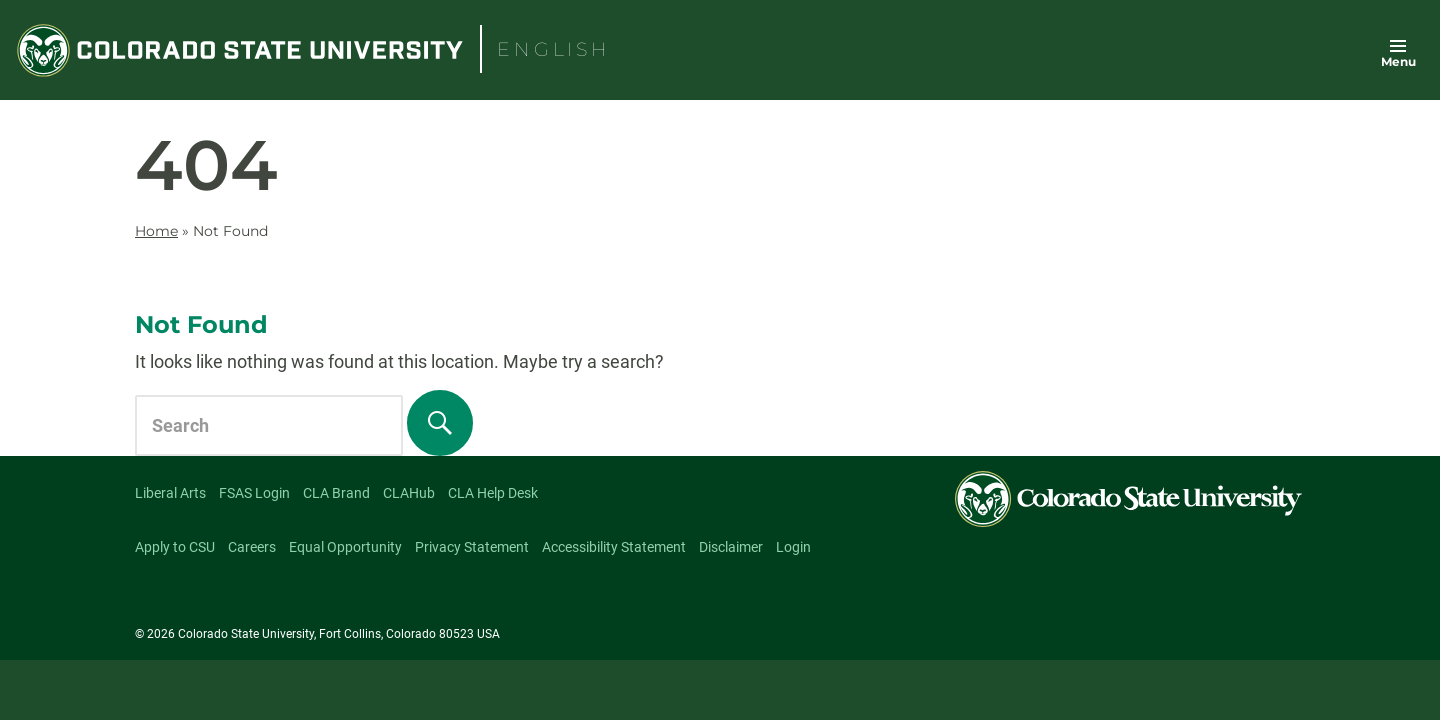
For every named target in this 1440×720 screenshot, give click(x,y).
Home (156, 231)
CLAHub (409, 493)
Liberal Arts (170, 493)
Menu (1398, 61)
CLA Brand (336, 493)
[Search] (440, 423)
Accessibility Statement (614, 547)
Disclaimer (731, 547)
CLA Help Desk (493, 493)
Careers (252, 547)
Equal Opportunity (345, 547)
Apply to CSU (175, 547)
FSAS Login (254, 493)
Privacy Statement (472, 547)
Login (793, 547)
